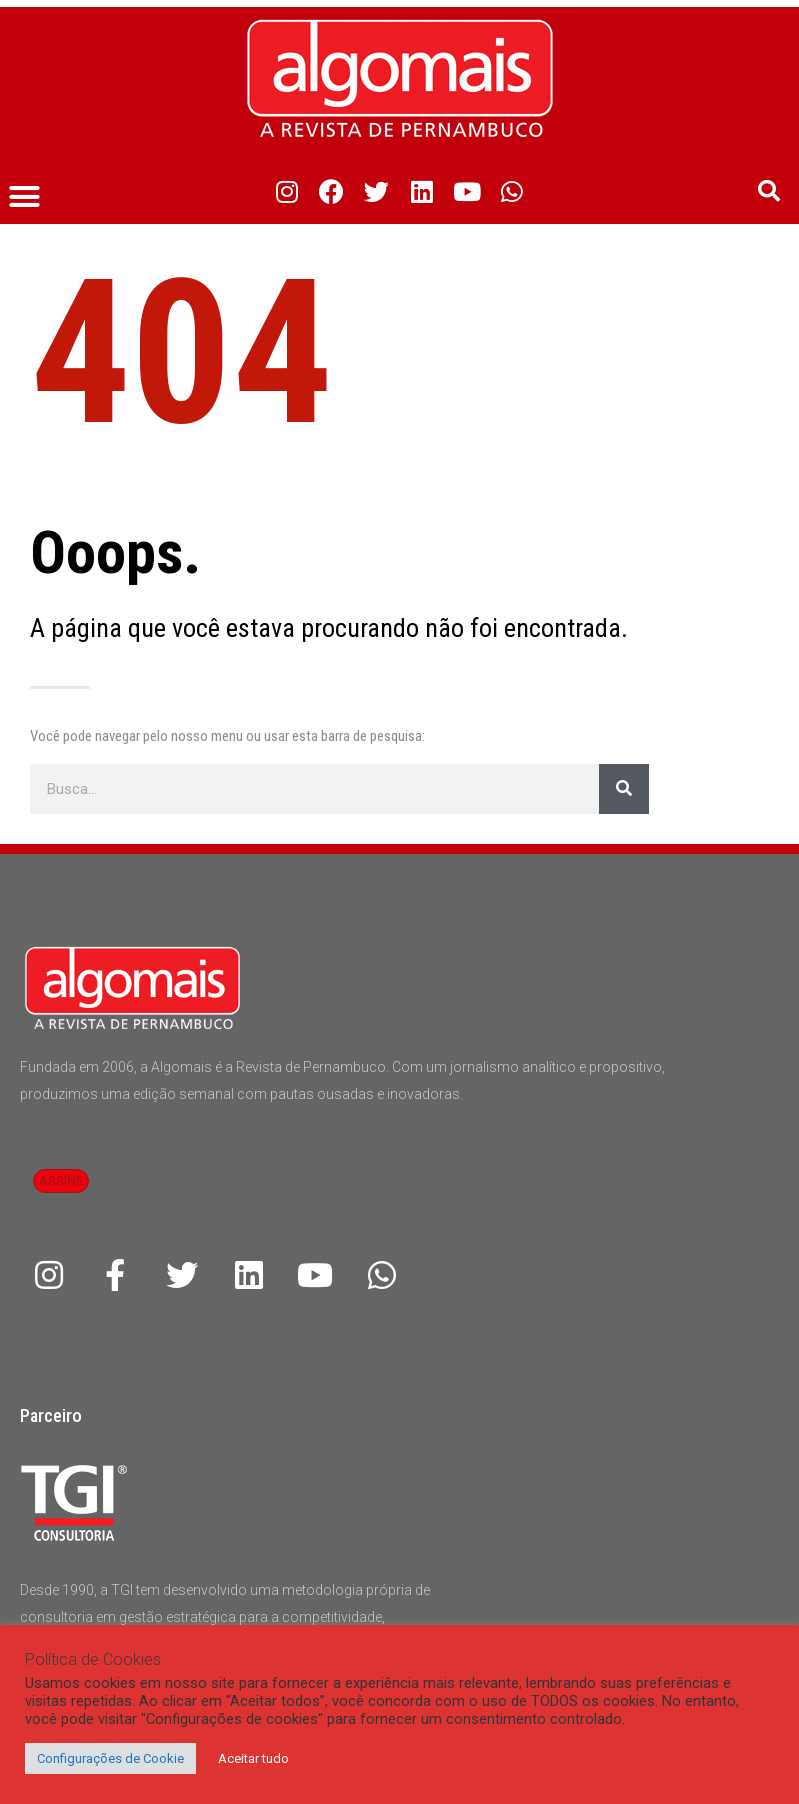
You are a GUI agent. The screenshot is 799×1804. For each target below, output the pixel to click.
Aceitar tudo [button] (253, 1758)
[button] (25, 197)
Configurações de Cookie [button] (110, 1758)
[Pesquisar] (624, 789)
